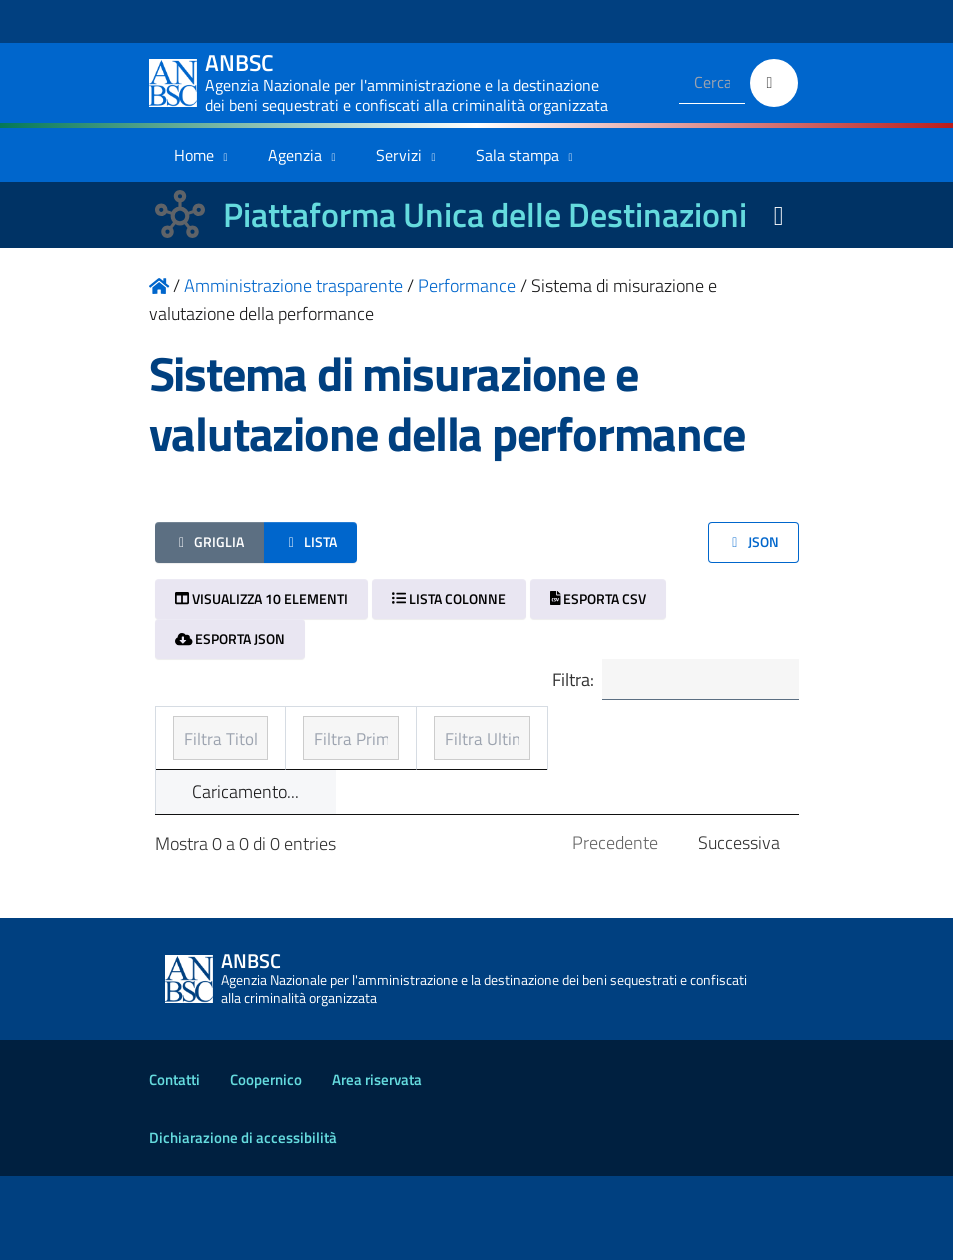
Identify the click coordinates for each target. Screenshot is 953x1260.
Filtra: (666, 681)
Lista (310, 541)
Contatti (174, 1163)
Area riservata (377, 1163)
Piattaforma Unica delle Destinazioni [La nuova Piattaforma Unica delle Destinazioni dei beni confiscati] (485, 214)
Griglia (210, 541)
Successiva (739, 927)
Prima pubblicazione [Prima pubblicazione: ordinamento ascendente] (453, 762)
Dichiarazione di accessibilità (243, 1221)
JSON (753, 541)
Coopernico (266, 1163)
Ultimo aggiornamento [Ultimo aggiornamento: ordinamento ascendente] (654, 748)
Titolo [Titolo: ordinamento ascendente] (197, 762)
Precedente (615, 927)
